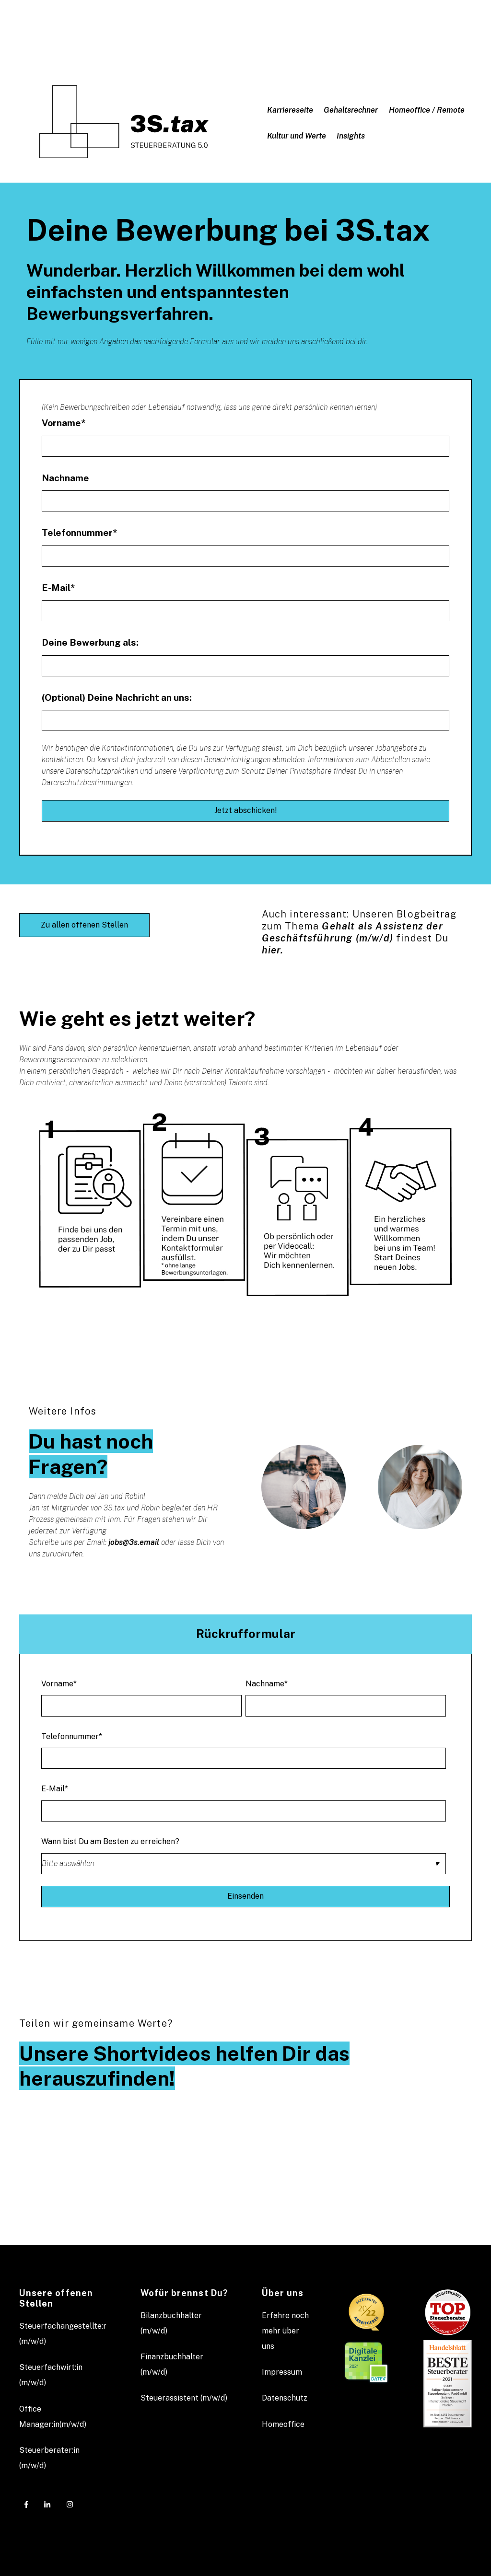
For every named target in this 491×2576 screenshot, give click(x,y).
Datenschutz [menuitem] (284, 2397)
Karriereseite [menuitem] (290, 110)
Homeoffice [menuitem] (283, 2424)
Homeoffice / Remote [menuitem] (427, 110)
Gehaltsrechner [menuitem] (351, 110)
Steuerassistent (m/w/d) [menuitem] (183, 2397)
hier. (273, 950)
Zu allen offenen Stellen (84, 924)
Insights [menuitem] (351, 135)
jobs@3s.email (133, 1542)
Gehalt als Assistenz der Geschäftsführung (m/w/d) (352, 932)
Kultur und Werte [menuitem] (296, 135)
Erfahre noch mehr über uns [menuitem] (285, 2331)
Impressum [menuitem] (282, 2372)
